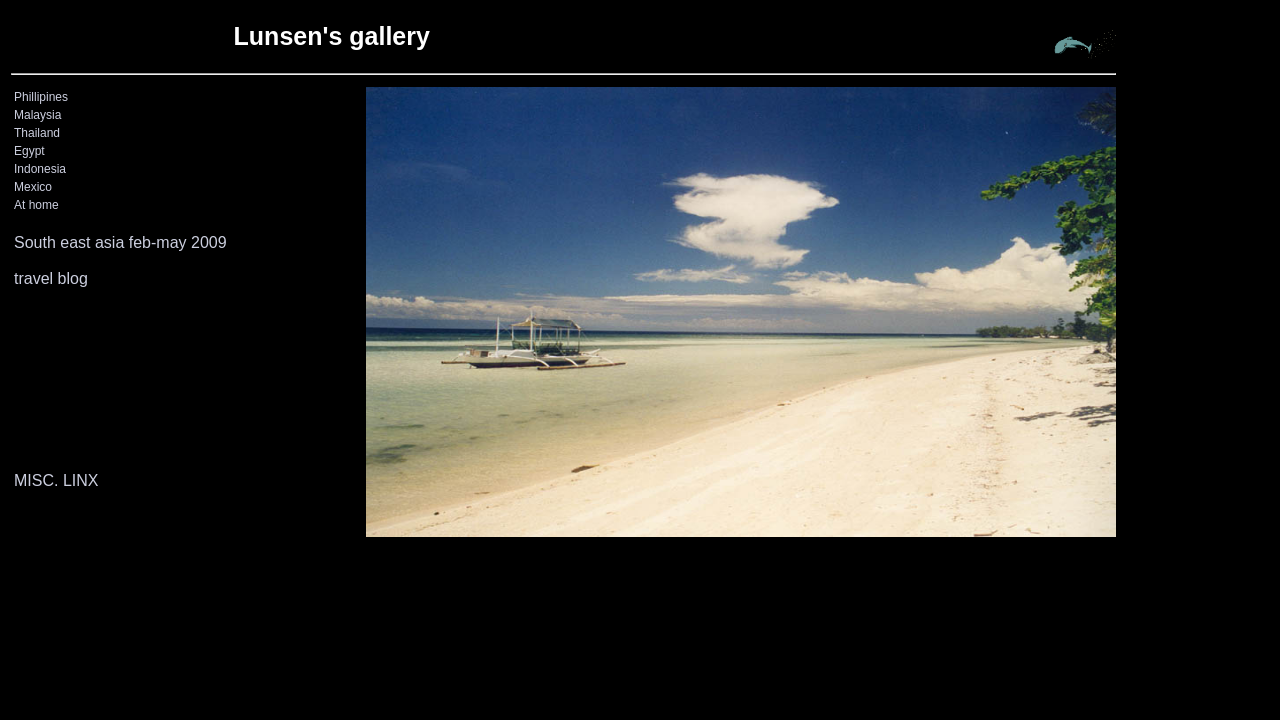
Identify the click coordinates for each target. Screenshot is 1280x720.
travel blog (51, 278)
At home (36, 205)
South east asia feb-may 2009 (120, 242)
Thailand (37, 133)
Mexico (33, 187)
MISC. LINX (56, 480)
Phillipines (41, 97)
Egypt (29, 151)
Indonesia (40, 169)
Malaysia (37, 115)
